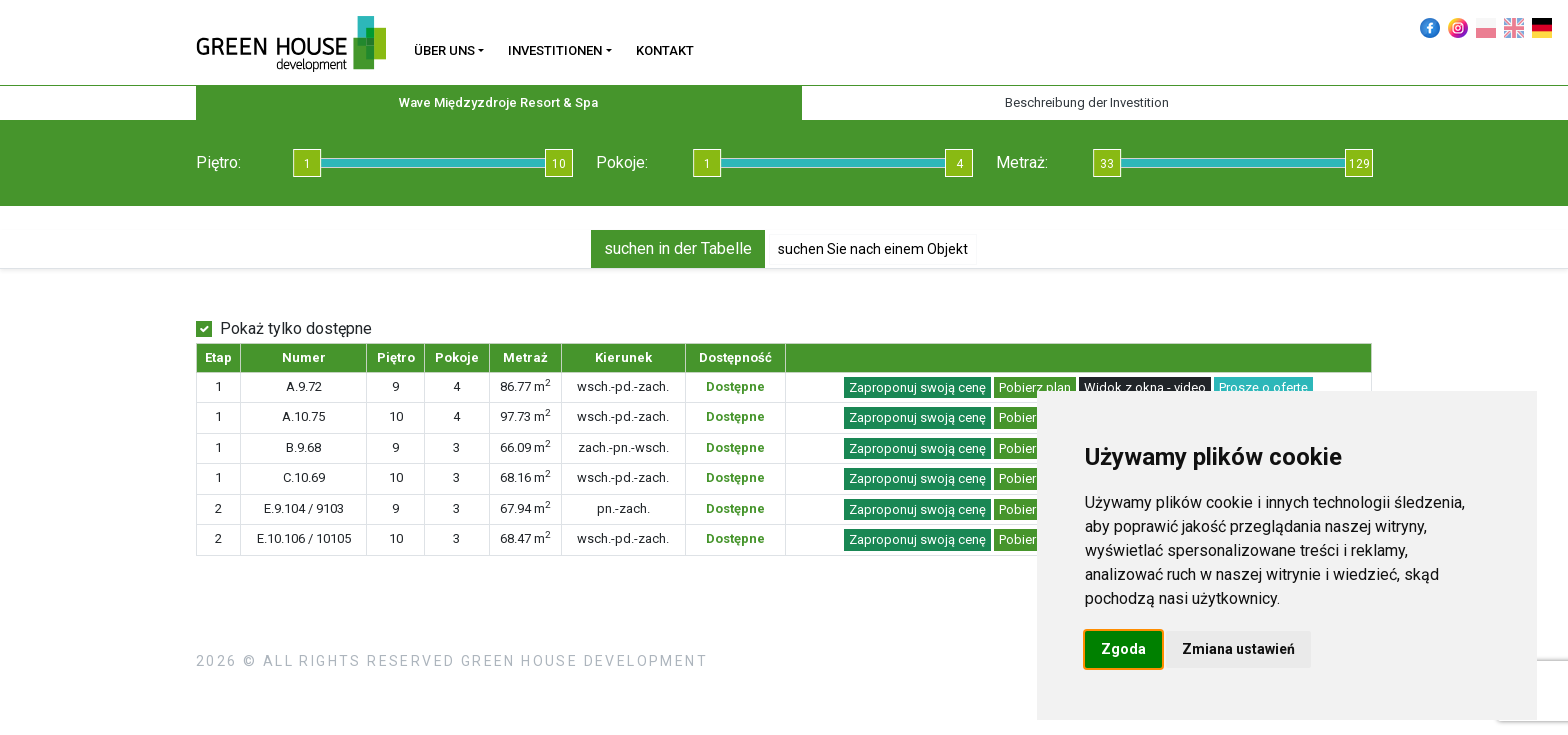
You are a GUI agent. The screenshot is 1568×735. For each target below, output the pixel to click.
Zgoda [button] (1123, 649)
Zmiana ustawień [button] (1238, 649)
